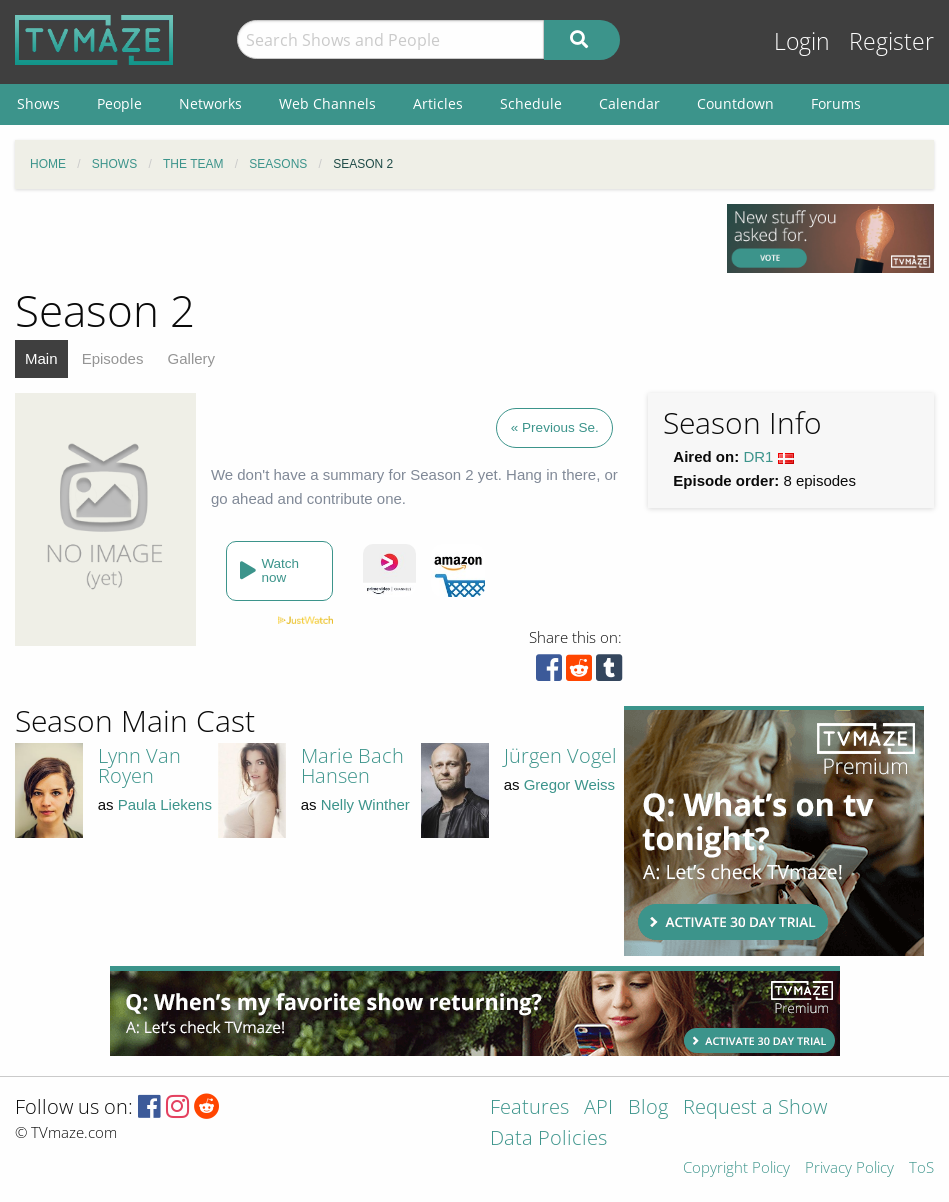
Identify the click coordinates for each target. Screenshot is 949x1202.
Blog (648, 1108)
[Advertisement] (774, 831)
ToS (921, 1168)
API (598, 1108)
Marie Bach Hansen (352, 765)
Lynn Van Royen (139, 765)
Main (41, 358)
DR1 (758, 456)
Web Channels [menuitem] (327, 103)
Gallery (192, 358)
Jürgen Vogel (560, 755)
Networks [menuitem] (210, 103)
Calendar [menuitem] (629, 103)
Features (529, 1108)
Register (891, 41)
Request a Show (755, 1108)
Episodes (113, 358)
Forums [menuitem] (836, 103)
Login (802, 41)
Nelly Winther (365, 804)
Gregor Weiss (569, 784)
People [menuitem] (119, 103)
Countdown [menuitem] (735, 103)
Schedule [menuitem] (531, 103)
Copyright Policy (736, 1168)
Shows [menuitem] (38, 103)
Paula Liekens (165, 804)
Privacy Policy (849, 1168)
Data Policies (548, 1139)
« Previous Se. (555, 427)
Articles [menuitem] (438, 103)
